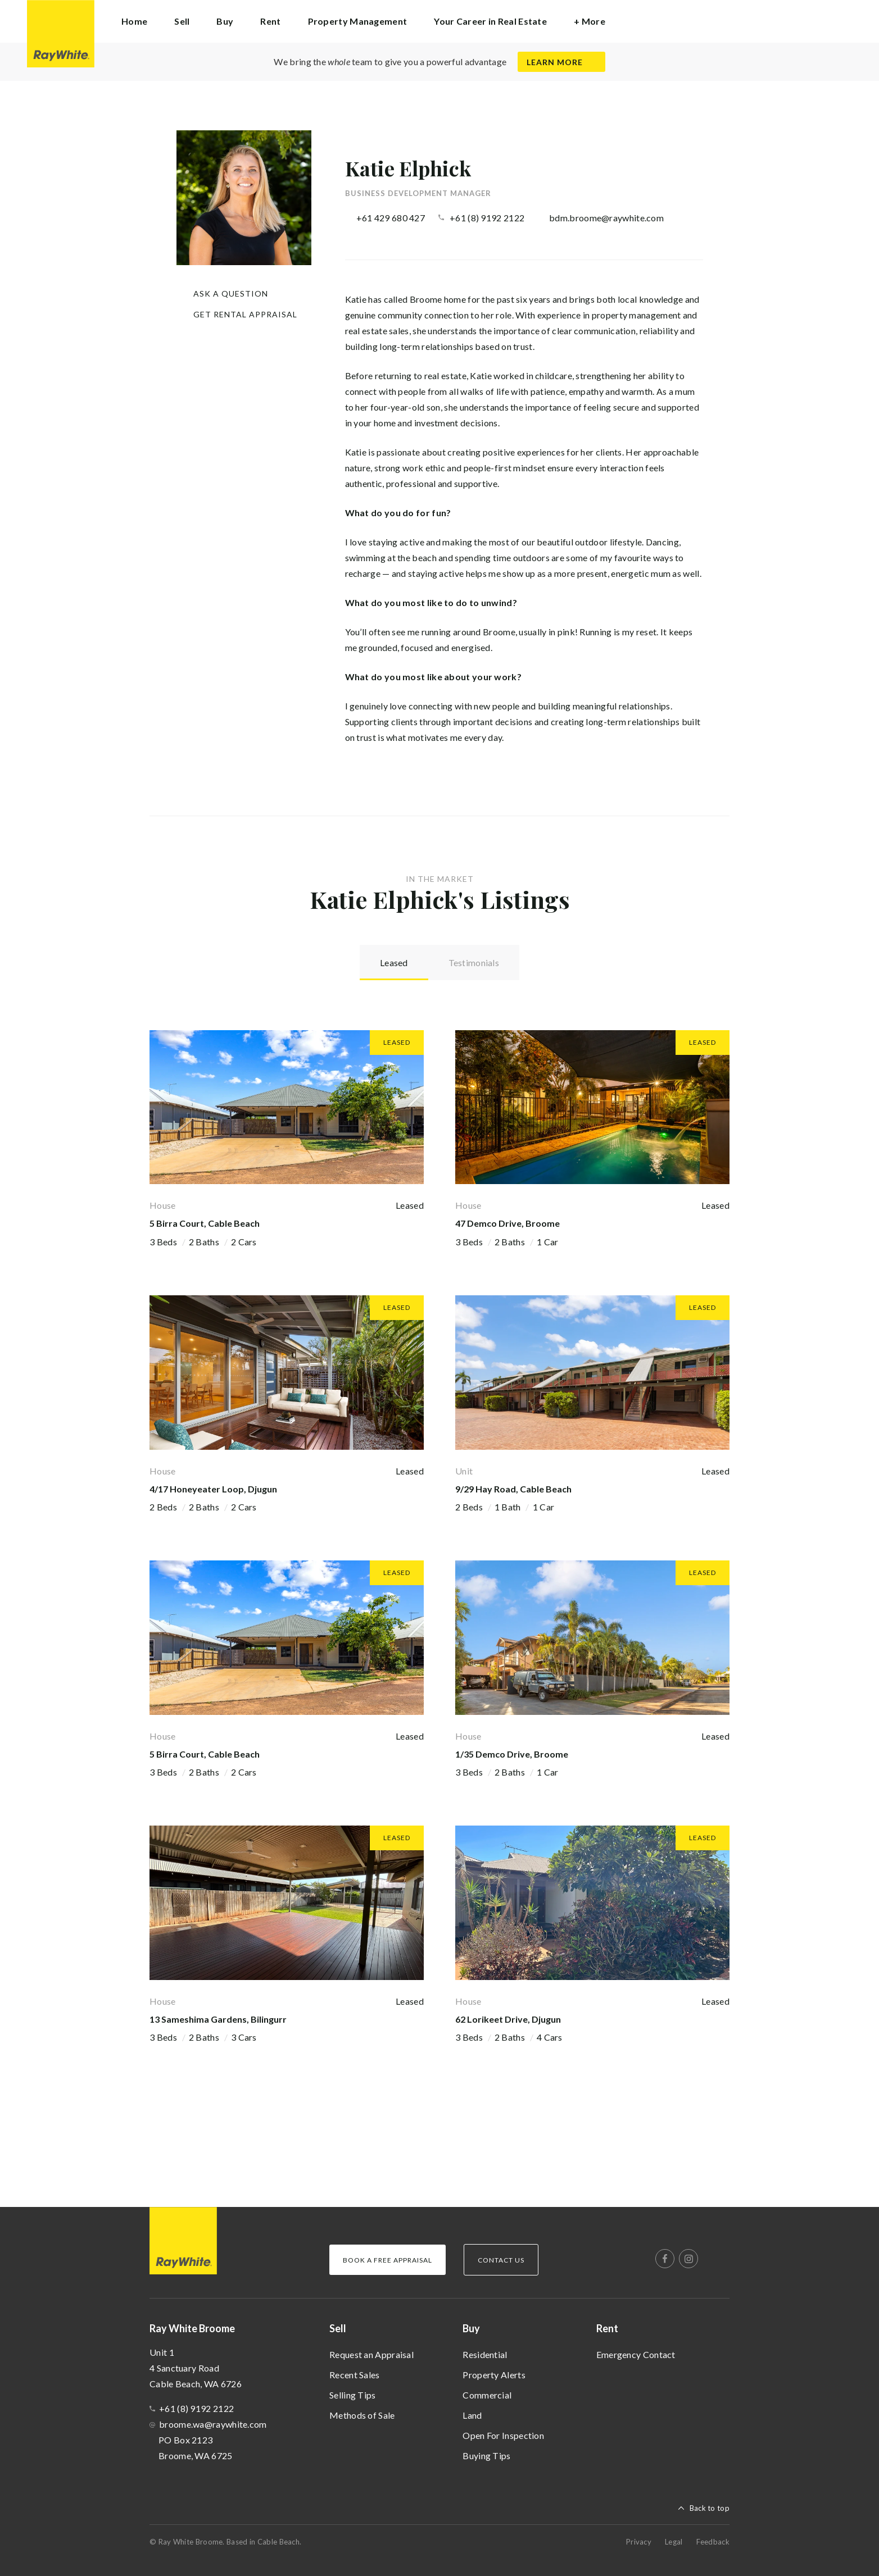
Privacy (638, 2541)
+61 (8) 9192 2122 (487, 217)
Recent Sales (354, 2374)
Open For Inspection (503, 2434)
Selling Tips (352, 2394)
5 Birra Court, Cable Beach (204, 1223)
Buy (471, 2328)
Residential (485, 2354)
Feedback (713, 2541)
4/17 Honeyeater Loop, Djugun (213, 1488)
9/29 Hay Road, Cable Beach (513, 1488)
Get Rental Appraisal (245, 314)
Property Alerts (494, 2374)
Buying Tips (486, 2455)
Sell (337, 2328)
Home (134, 21)
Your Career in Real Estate (490, 21)
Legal (674, 2541)
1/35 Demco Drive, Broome (511, 1753)
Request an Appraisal (371, 2354)
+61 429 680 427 (390, 217)
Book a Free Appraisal (387, 2259)
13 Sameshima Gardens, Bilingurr (218, 2018)
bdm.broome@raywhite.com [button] (606, 217)
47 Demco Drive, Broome (507, 1223)
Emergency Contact (636, 2354)
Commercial (487, 2394)
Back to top (710, 2507)
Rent (607, 2328)
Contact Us (501, 2259)
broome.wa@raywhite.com (213, 2423)
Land (472, 2414)
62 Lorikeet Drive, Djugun (508, 2018)
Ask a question (230, 293)
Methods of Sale (362, 2414)
